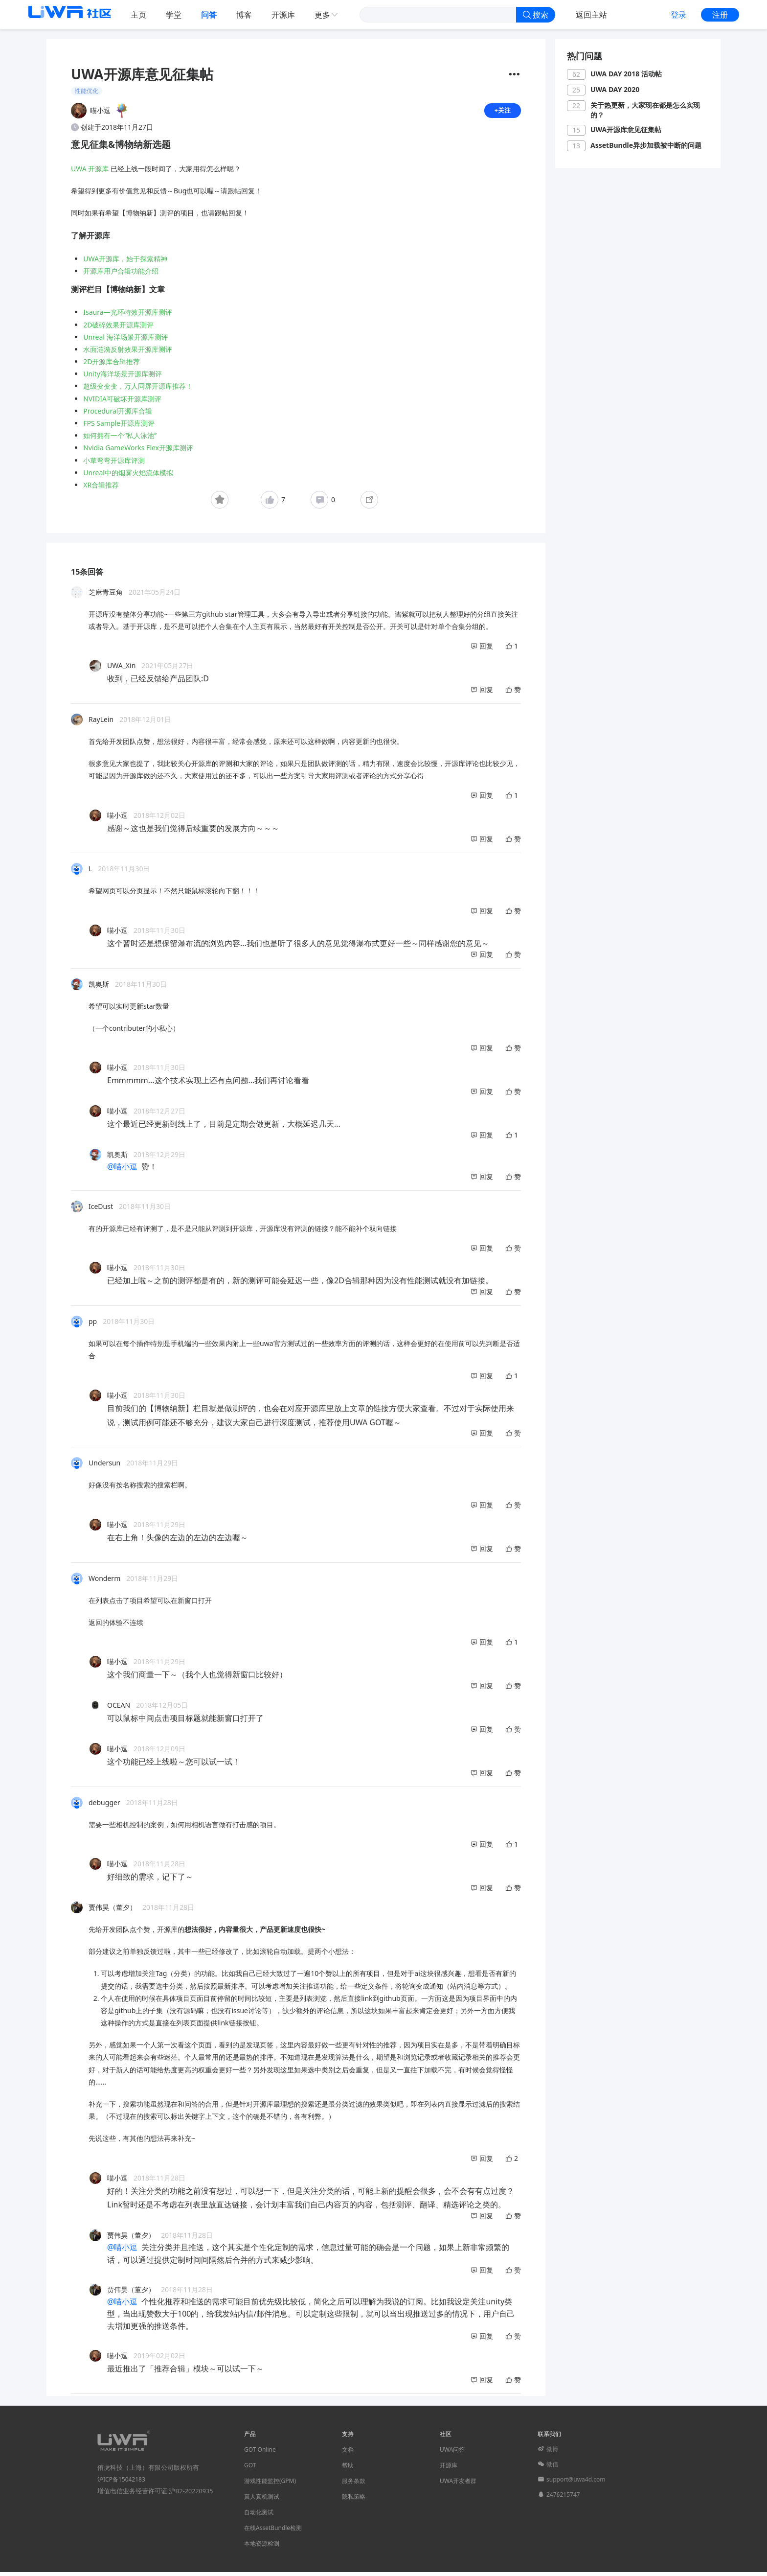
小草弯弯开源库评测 (114, 464)
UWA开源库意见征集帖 (625, 129)
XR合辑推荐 (101, 488)
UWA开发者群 (458, 2485)
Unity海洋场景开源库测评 (122, 377)
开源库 (283, 14)
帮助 (348, 2469)
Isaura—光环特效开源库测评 (127, 316)
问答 (209, 14)
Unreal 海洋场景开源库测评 (125, 341)
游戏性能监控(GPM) (270, 2485)
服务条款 (353, 2485)
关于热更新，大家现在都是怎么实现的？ (645, 109)
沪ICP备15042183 (121, 2483)
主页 (138, 14)
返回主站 (591, 14)
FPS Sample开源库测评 (119, 427)
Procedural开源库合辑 (117, 414)
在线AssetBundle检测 (273, 2532)
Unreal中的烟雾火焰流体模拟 (128, 476)
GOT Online (260, 2453)
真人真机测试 (261, 2500)
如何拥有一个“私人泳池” (120, 439)
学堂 (173, 14)
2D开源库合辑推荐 (111, 365)
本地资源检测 (261, 2547)
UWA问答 (452, 2453)
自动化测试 (258, 2516)
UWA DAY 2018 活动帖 (626, 73)
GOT (250, 2469)
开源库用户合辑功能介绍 (120, 274)
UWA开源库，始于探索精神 (125, 262)
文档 (348, 2453)
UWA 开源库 (90, 172)
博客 (244, 14)
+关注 (502, 112)
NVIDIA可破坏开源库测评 (122, 402)
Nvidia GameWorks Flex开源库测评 (138, 451)
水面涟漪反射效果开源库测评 (127, 353)
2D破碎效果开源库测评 (118, 328)
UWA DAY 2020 (614, 89)
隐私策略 (353, 2500)
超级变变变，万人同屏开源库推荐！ (138, 390)
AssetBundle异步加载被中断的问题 (645, 145)
